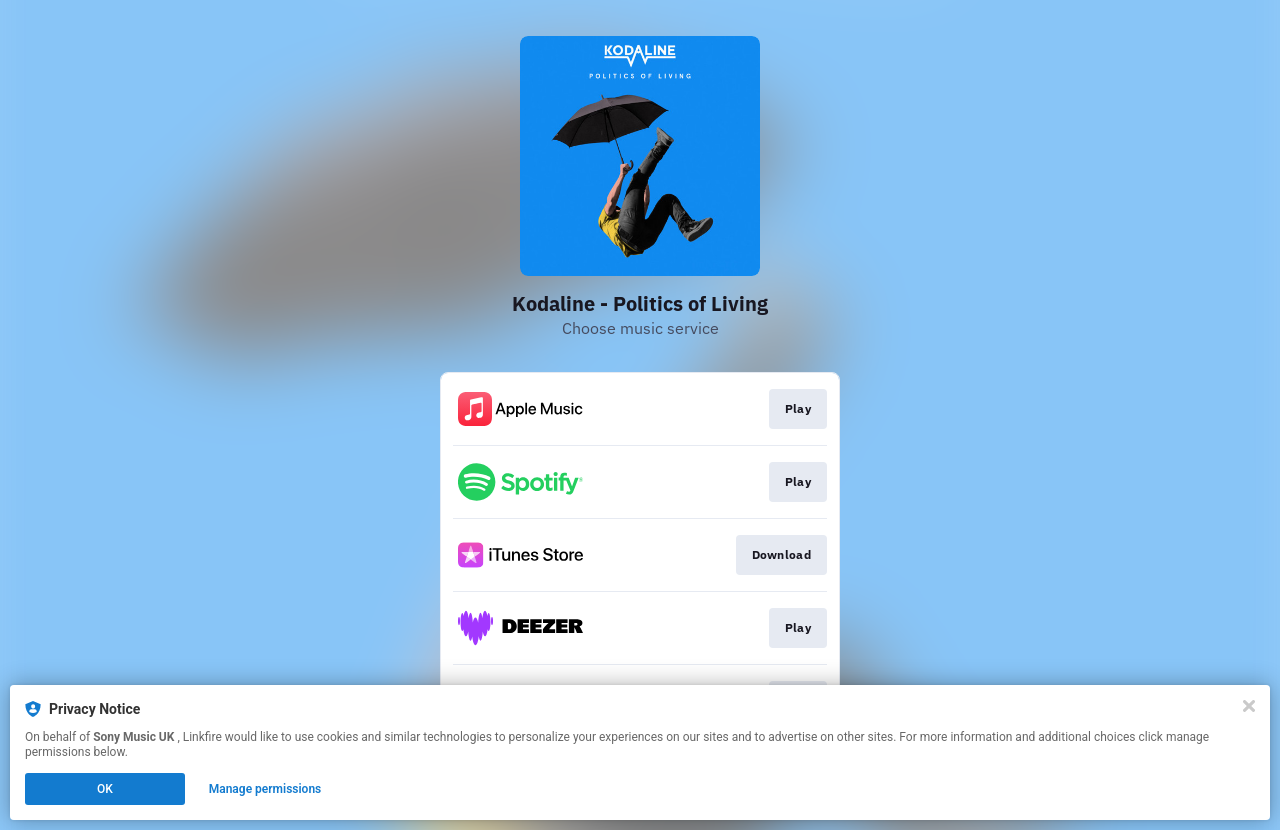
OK (105, 789)
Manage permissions (265, 789)
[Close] (1249, 706)
